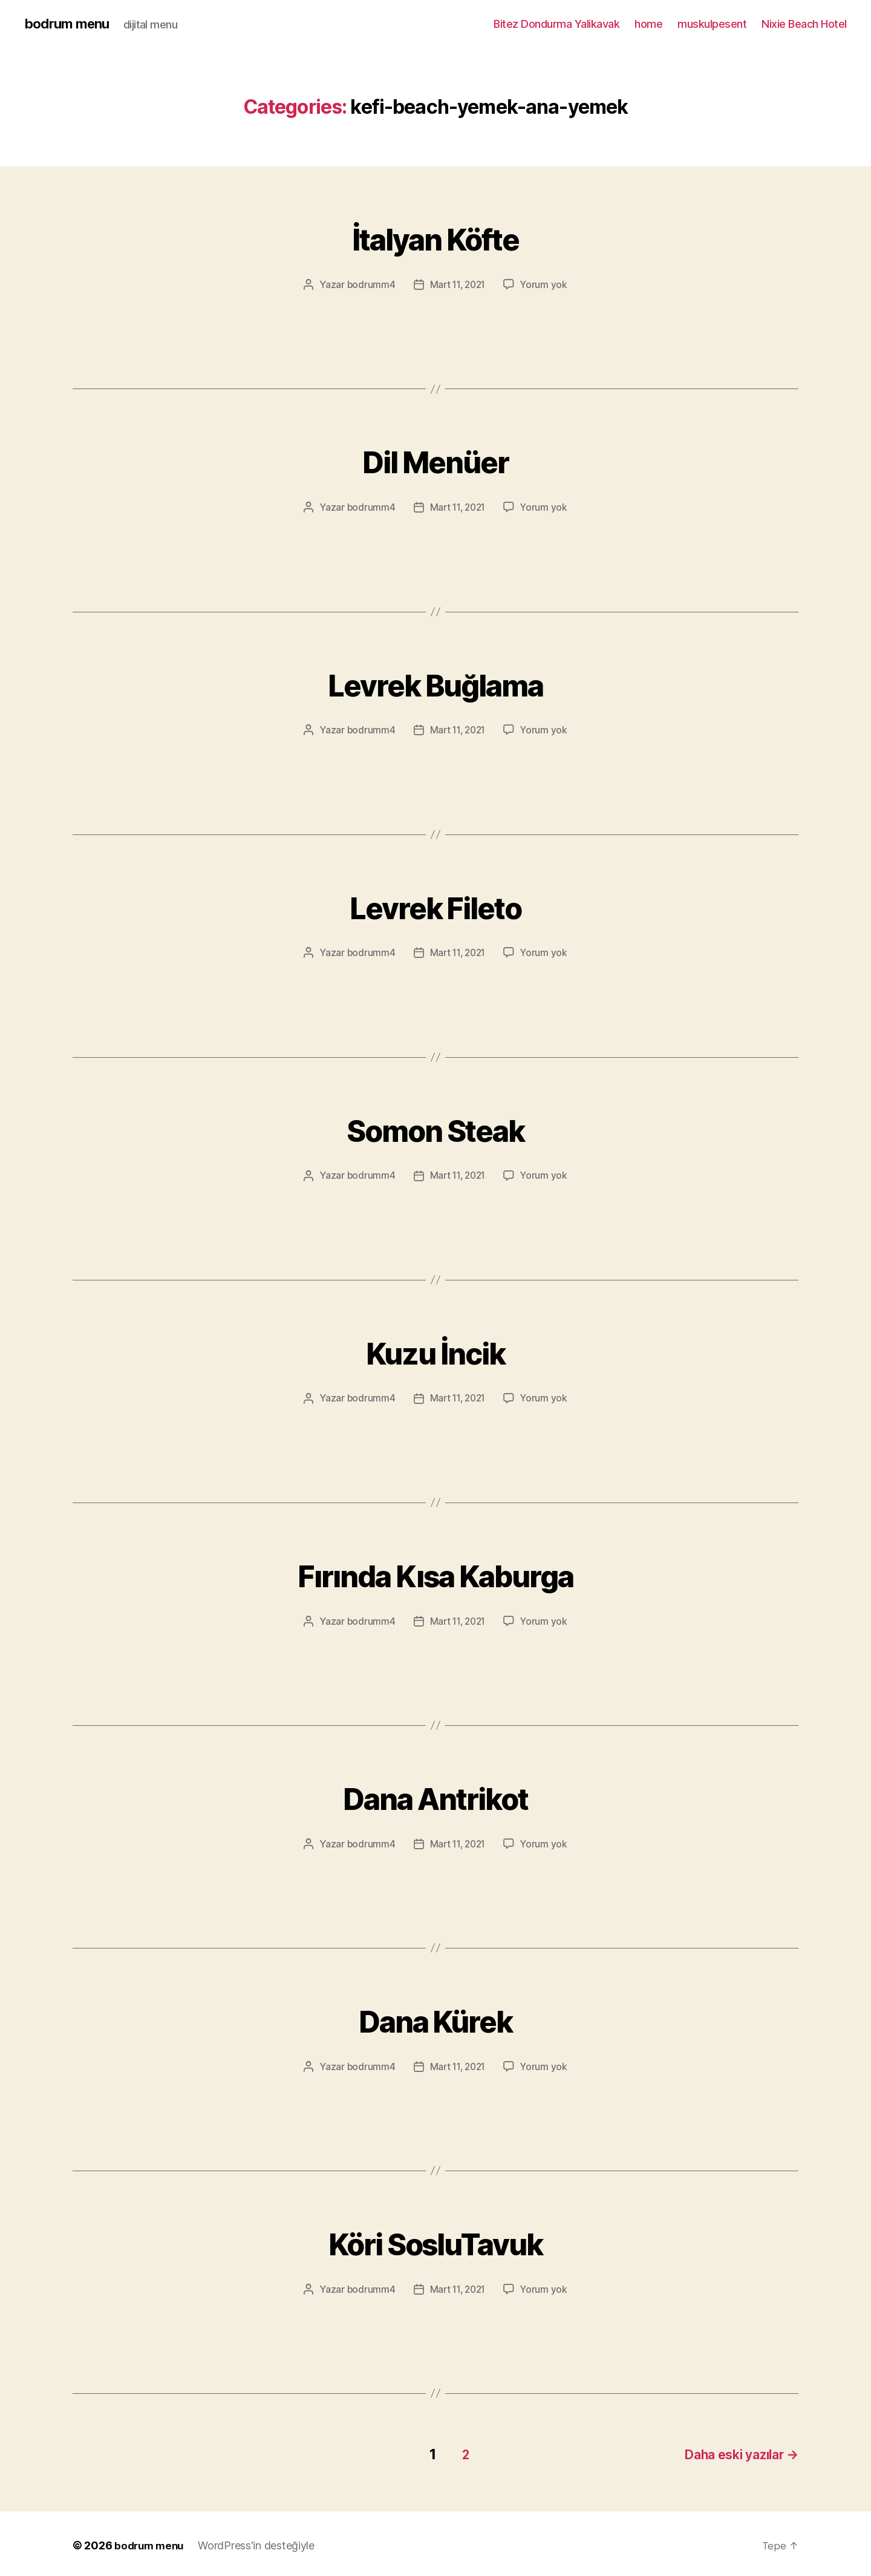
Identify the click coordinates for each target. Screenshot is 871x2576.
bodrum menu (69, 24)
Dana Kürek (435, 2017)
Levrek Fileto (435, 905)
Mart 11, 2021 (458, 285)
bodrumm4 (368, 285)
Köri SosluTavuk (435, 2240)
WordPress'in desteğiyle (260, 2541)
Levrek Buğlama (436, 682)
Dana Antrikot (435, 1795)
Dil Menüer (435, 459)
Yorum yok (546, 285)
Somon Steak (436, 1127)
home (648, 24)
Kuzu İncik (435, 1350)
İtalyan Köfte (435, 237)
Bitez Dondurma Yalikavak (556, 24)
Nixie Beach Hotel (804, 24)
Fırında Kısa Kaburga (436, 1573)
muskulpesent (711, 24)
